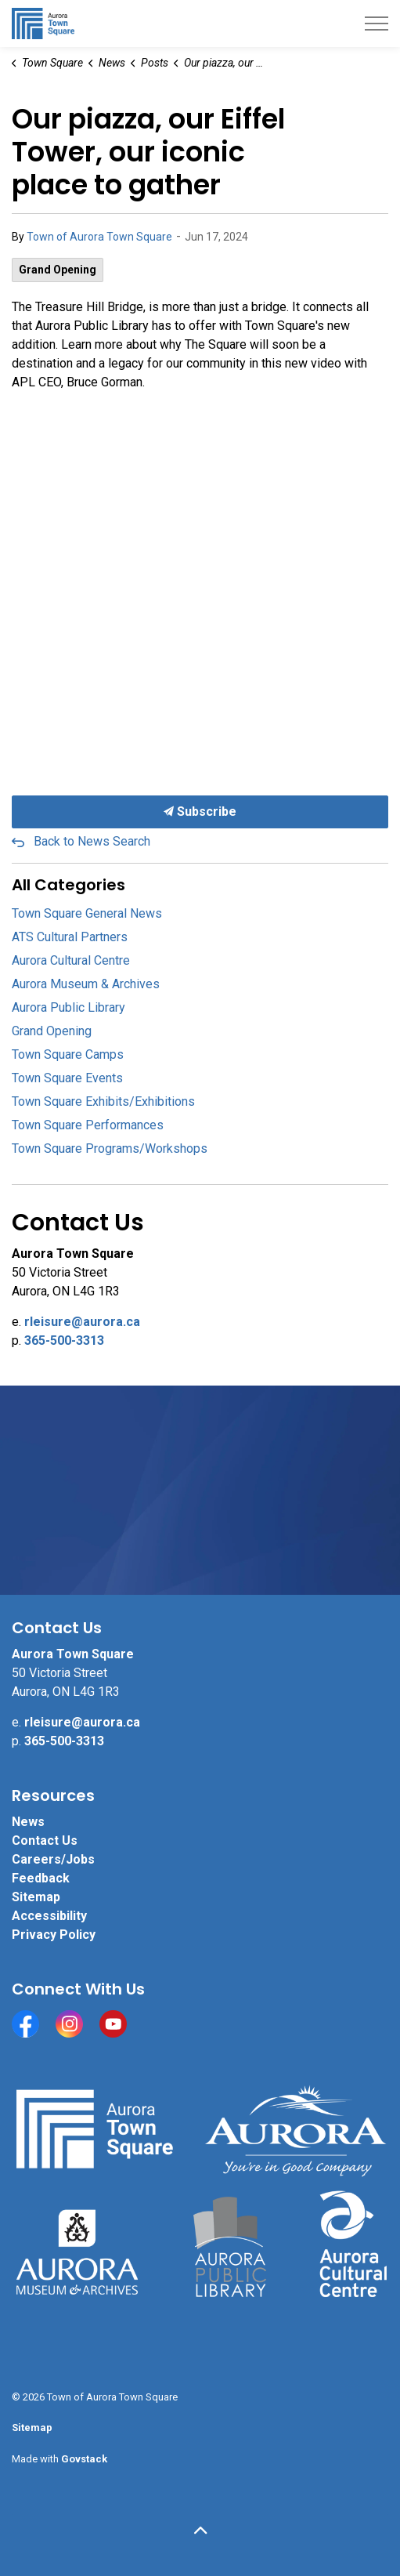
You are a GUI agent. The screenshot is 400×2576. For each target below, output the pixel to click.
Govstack (84, 2459)
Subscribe (200, 812)
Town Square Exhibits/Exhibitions (103, 1101)
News (28, 1821)
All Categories (68, 885)
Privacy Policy (53, 1934)
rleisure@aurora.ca (82, 1321)
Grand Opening (57, 269)
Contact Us (44, 1840)
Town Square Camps (68, 1054)
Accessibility (49, 1915)
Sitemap (36, 1896)
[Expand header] (376, 23)
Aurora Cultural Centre (71, 960)
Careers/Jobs (53, 1859)
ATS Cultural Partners (70, 936)
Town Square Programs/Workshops (109, 1148)
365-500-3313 (64, 1340)
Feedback (41, 1878)
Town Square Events (67, 1078)
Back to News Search (92, 841)
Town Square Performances (88, 1125)
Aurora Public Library (68, 1007)
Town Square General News (87, 913)
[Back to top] (200, 2531)
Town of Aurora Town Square (99, 236)
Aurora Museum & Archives (86, 983)
